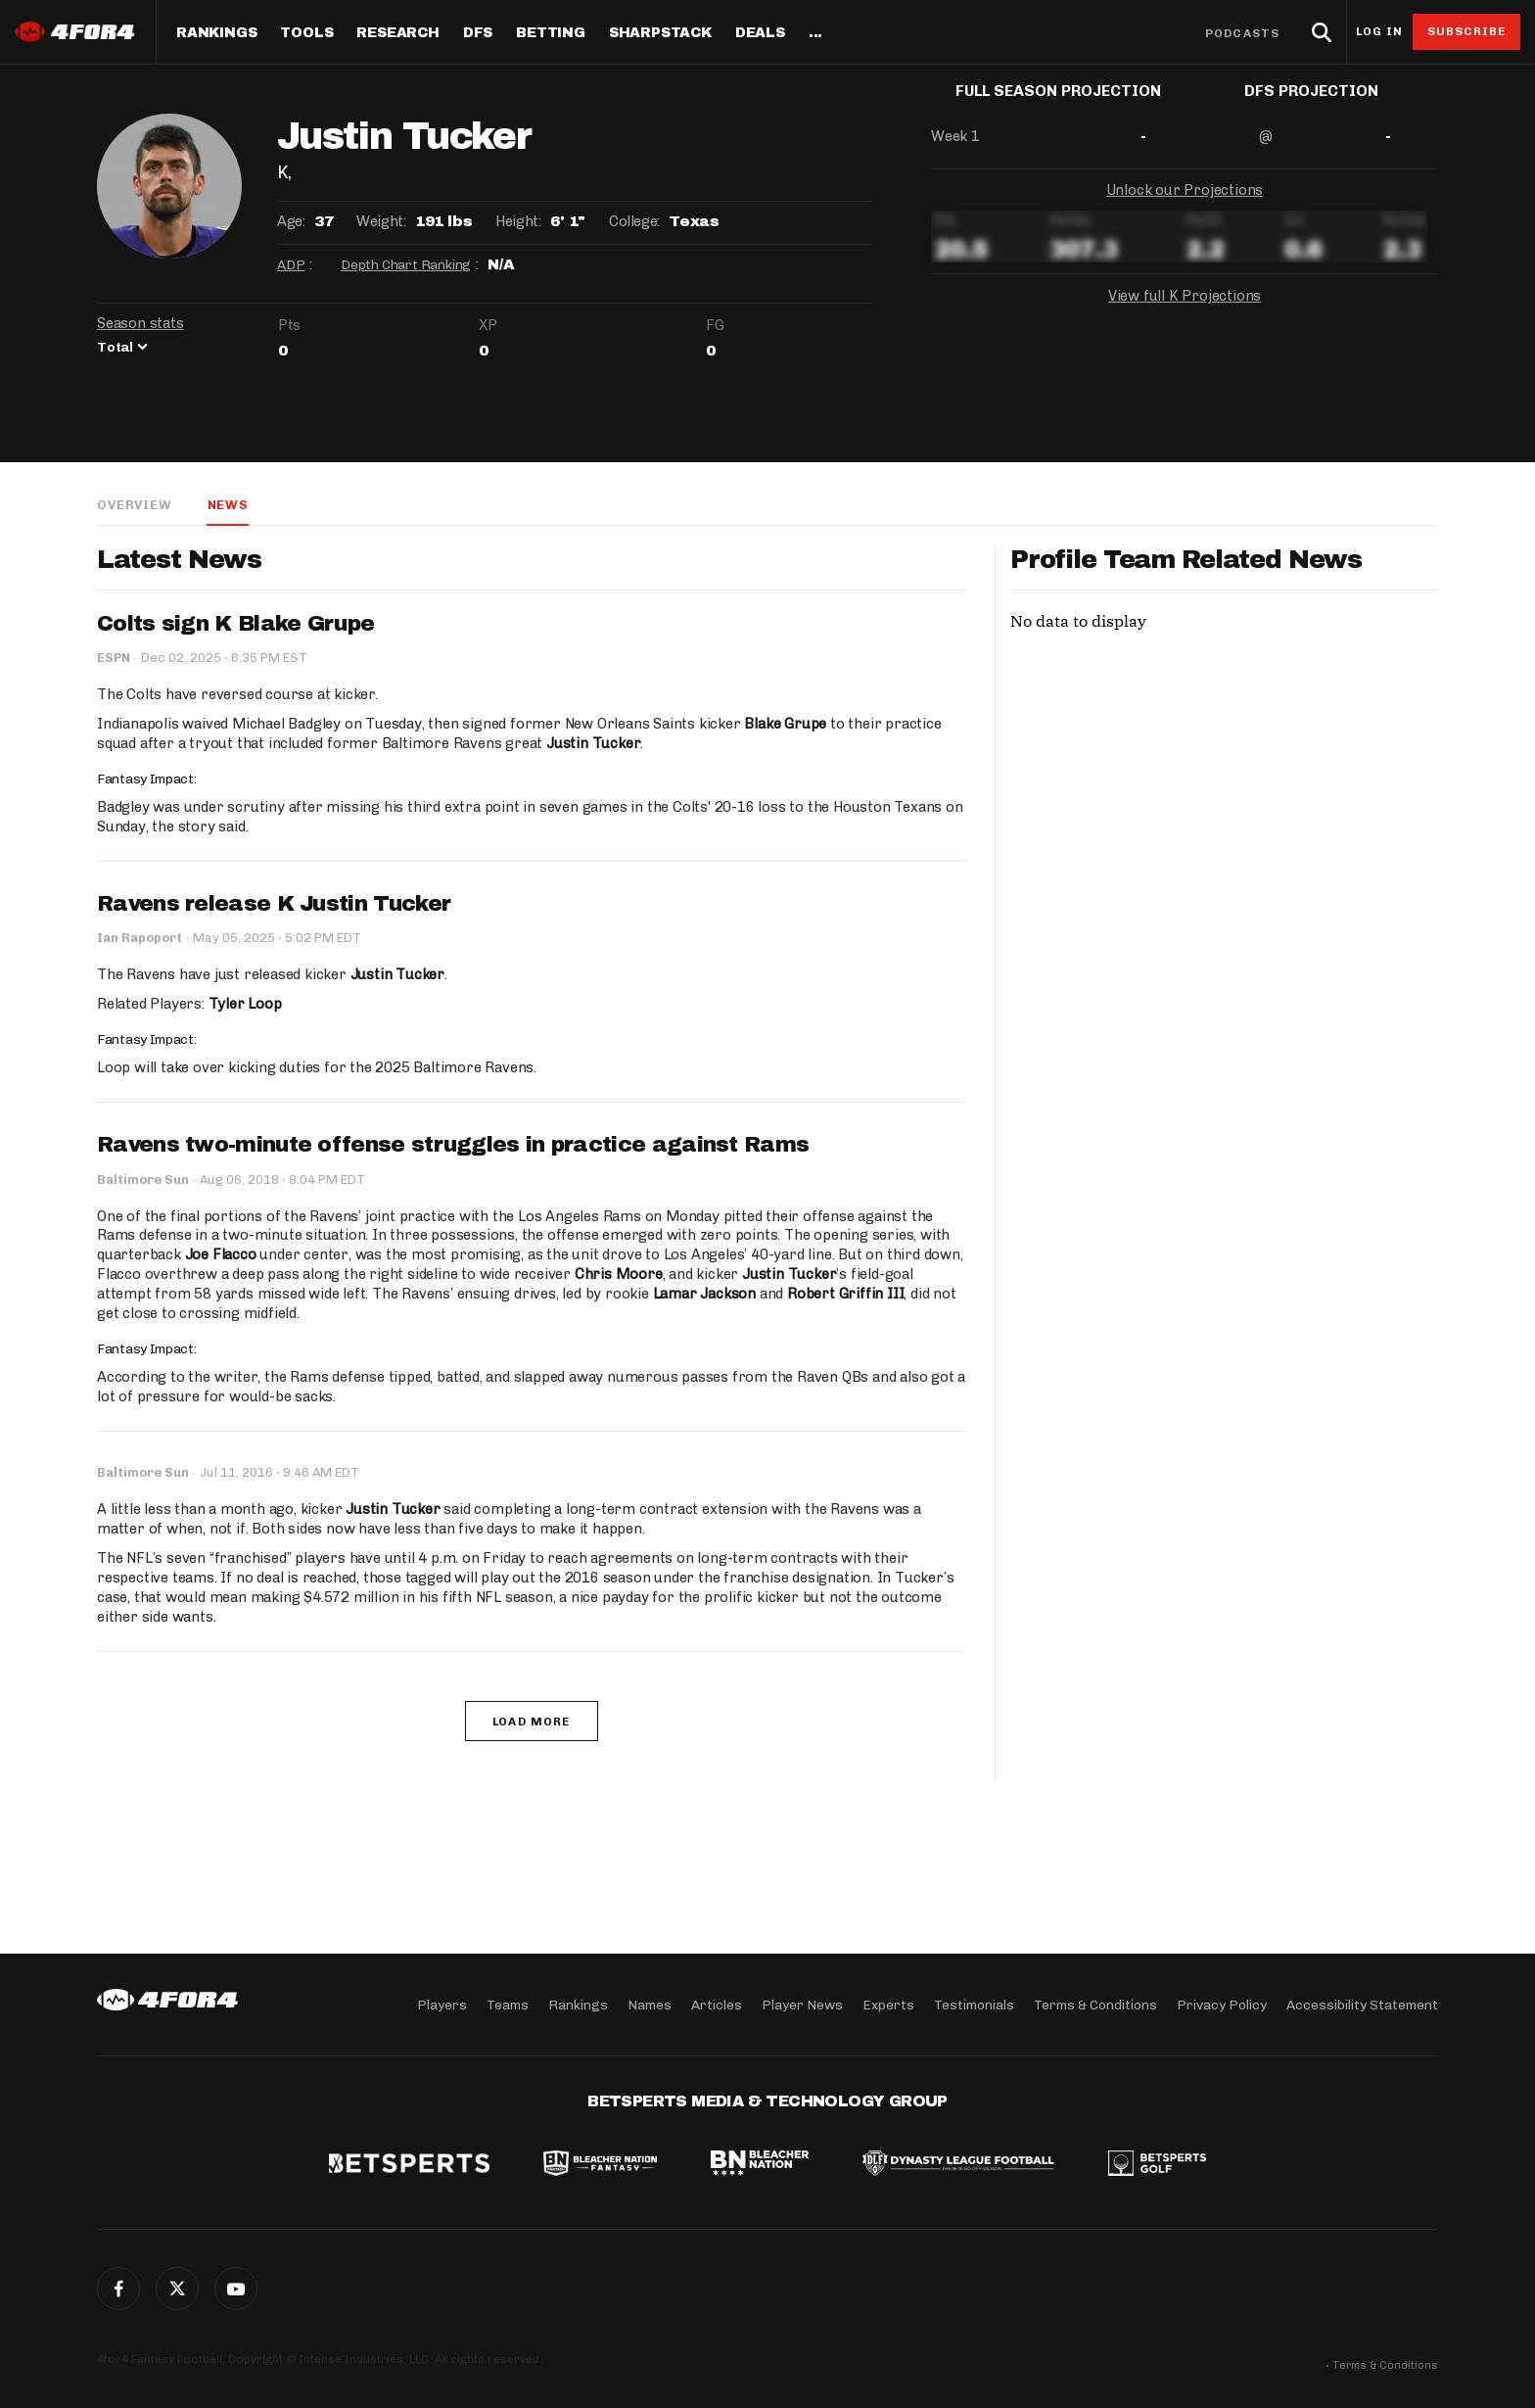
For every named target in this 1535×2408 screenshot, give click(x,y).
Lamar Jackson (704, 1295)
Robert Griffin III (845, 1295)
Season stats (140, 323)
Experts (888, 2004)
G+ (236, 2288)
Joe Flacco (220, 1256)
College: (634, 221)
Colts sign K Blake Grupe (235, 625)
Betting (550, 33)
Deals (760, 33)
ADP (290, 265)
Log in (1379, 31)
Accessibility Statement (1362, 2004)
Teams (508, 2004)
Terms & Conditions (1095, 2004)
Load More (531, 1722)
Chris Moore (618, 1276)
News (227, 504)
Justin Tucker (593, 744)
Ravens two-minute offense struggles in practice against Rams (453, 1145)
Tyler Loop (245, 1006)
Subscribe (1467, 31)
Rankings (216, 33)
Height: (517, 221)
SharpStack (660, 33)
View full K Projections (1184, 311)
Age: (290, 221)
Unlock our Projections (1185, 205)
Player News (802, 2004)
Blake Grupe (785, 724)
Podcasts (1242, 33)
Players (442, 2004)
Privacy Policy (1222, 2004)
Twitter (177, 2288)
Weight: (380, 221)
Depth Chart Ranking (406, 265)
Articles (716, 2004)
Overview (134, 504)
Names (650, 2004)
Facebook (118, 2288)
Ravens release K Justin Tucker (273, 905)
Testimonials (974, 2004)
